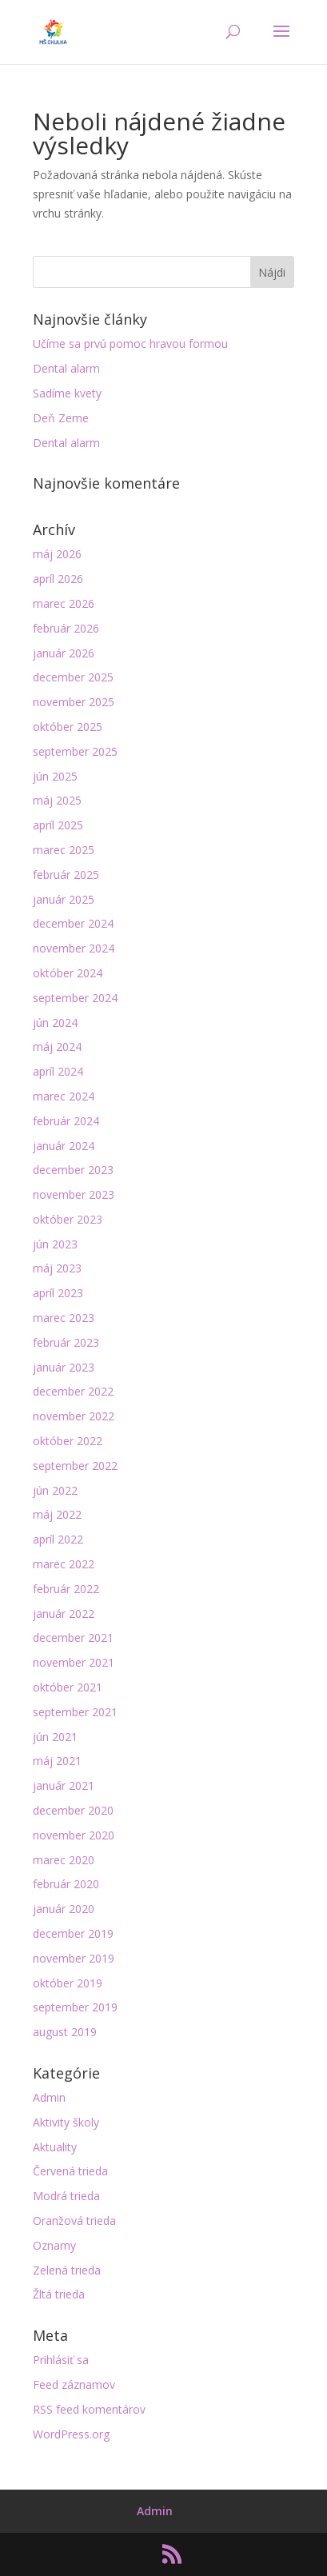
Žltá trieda (59, 2294)
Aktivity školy (66, 2122)
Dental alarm (66, 368)
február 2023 (66, 1342)
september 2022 (75, 1465)
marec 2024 (63, 1096)
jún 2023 (55, 1244)
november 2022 (73, 1416)
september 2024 (75, 997)
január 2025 (63, 899)
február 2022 (66, 1588)
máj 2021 (57, 1760)
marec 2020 (63, 1859)
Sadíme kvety (67, 393)
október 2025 (67, 726)
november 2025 (73, 701)
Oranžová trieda (74, 2220)
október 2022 (67, 1440)
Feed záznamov (74, 2384)
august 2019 (65, 2031)
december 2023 (73, 1169)
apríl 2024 (58, 1071)
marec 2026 (63, 603)
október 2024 (67, 972)
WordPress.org (71, 2434)
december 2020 (73, 1810)
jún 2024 (55, 1022)
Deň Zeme (61, 417)
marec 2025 (63, 849)
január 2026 (63, 653)
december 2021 (73, 1637)
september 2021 (75, 1711)
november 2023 (73, 1194)
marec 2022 (63, 1564)
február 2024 (66, 1120)
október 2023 (67, 1219)
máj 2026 (57, 553)
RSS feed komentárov (89, 2409)
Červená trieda (70, 2171)
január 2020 (63, 1908)
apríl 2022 (58, 1539)
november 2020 (73, 1835)
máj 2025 (57, 800)
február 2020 (66, 1883)
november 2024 (73, 948)
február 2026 (66, 628)
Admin (49, 2097)
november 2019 (73, 1958)
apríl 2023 (58, 1292)
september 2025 (75, 751)
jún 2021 (55, 1736)
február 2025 (66, 874)
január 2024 (63, 1145)
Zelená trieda (67, 2270)
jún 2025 (55, 776)
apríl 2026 (58, 578)
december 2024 (73, 923)
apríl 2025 (58, 825)
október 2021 (67, 1687)
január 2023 (63, 1367)
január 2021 (63, 1785)
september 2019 (75, 2007)
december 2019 (73, 1933)
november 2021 (73, 1662)
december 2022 (73, 1391)
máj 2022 (57, 1514)
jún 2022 (55, 1490)
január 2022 (63, 1613)
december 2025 (73, 677)
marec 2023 (63, 1317)
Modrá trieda (66, 2195)
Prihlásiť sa (61, 2359)
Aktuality (55, 2147)
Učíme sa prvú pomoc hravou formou (130, 343)
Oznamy (54, 2245)
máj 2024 (57, 1046)
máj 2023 (57, 1268)
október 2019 (67, 1983)
